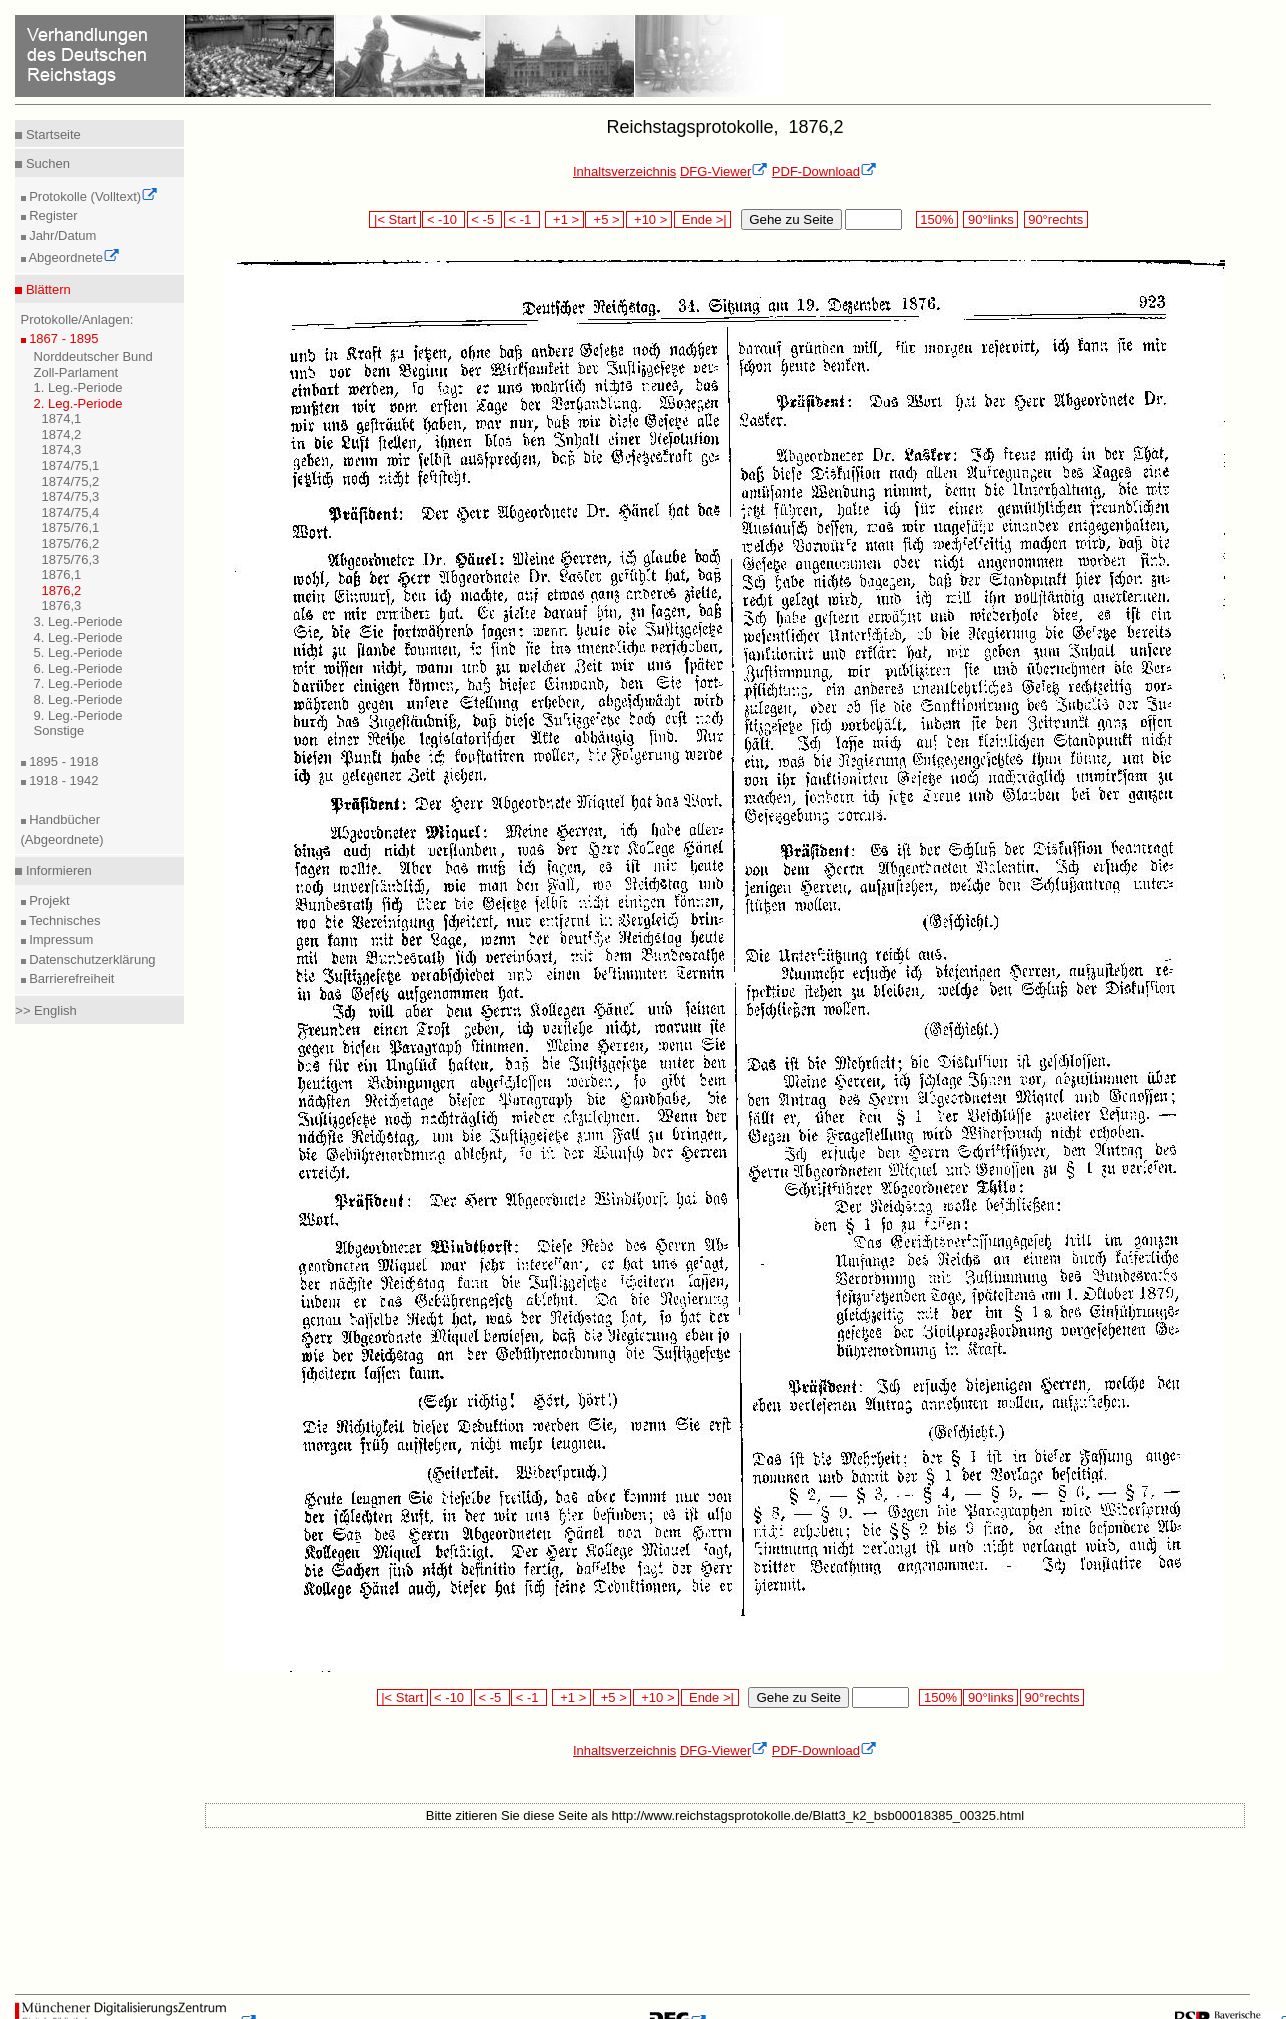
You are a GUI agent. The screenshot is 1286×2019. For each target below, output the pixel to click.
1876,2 (62, 590)
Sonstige (59, 730)
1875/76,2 (71, 543)
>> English (45, 1010)
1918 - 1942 (62, 780)
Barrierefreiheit (70, 978)
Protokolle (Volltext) (92, 196)
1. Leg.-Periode (78, 387)
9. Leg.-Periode (78, 715)
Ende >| (703, 219)
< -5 (485, 219)
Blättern (46, 289)
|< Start (394, 219)
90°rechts (1056, 219)
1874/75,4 (71, 512)
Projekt (48, 900)
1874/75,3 (71, 496)
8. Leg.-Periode (78, 699)
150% (937, 219)
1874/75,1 (71, 465)
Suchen (46, 163)
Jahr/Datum (61, 235)
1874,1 (62, 418)
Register (52, 215)
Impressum (60, 939)
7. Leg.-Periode (78, 683)
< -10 (443, 219)
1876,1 (62, 574)
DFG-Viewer (724, 171)
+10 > (649, 219)
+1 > (564, 219)
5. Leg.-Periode (78, 652)
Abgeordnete (73, 257)
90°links (990, 219)
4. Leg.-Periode (78, 637)
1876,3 (62, 605)
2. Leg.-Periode (78, 403)
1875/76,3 (71, 559)
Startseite (51, 134)
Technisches (63, 920)
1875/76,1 (71, 527)
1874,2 (62, 434)
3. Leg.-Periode (78, 621)
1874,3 (62, 449)
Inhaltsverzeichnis (624, 171)
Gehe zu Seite (791, 219)
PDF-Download (824, 171)
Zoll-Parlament (76, 372)
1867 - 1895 (62, 338)
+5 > (604, 219)
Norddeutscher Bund (93, 356)
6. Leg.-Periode (78, 668)
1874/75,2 (71, 481)
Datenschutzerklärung (91, 959)
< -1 (522, 219)
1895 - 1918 (62, 761)
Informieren (56, 870)
